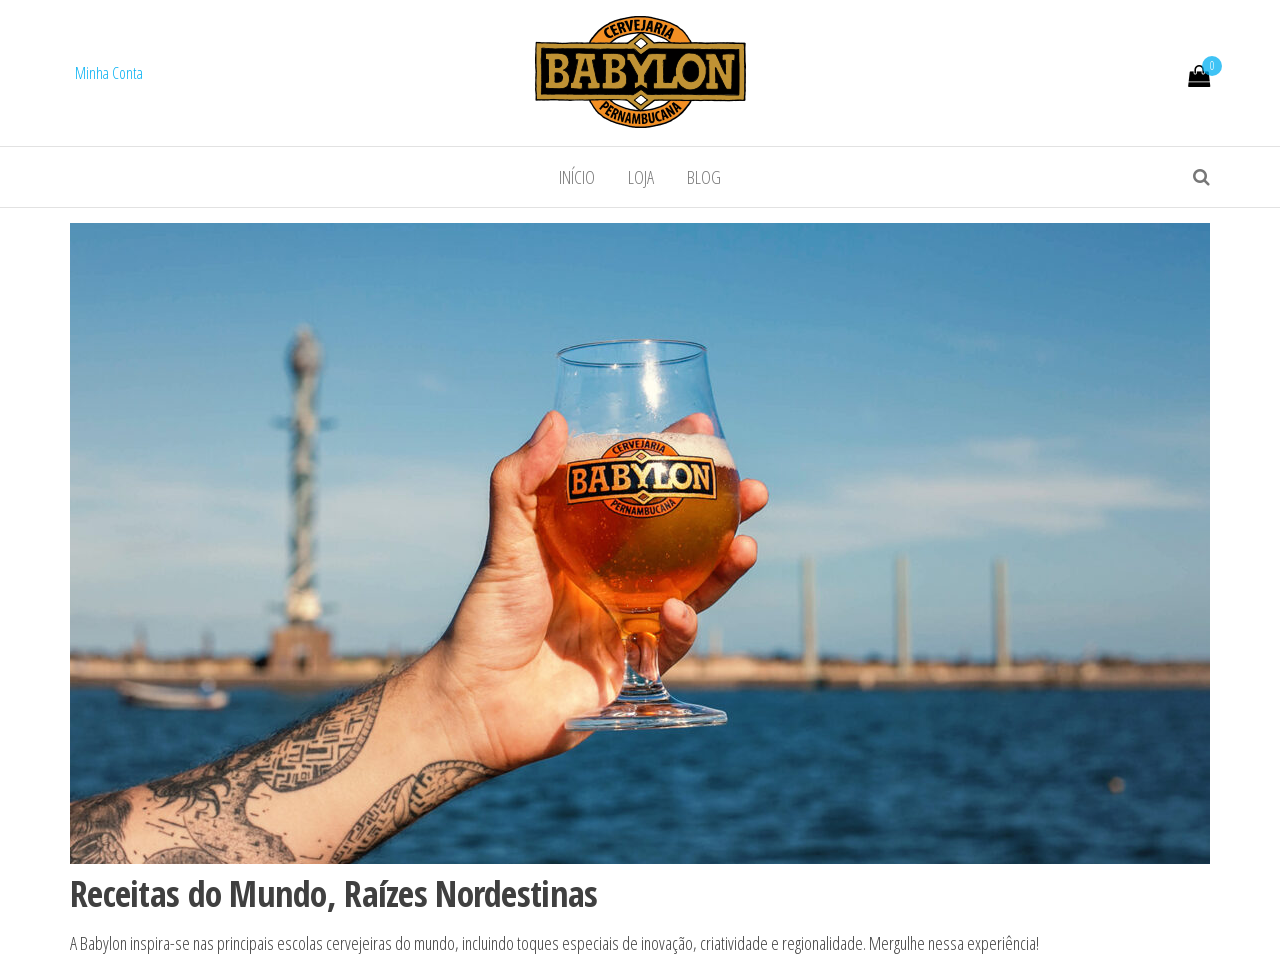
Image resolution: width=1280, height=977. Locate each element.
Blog (704, 177)
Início (577, 177)
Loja (641, 177)
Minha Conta (109, 73)
